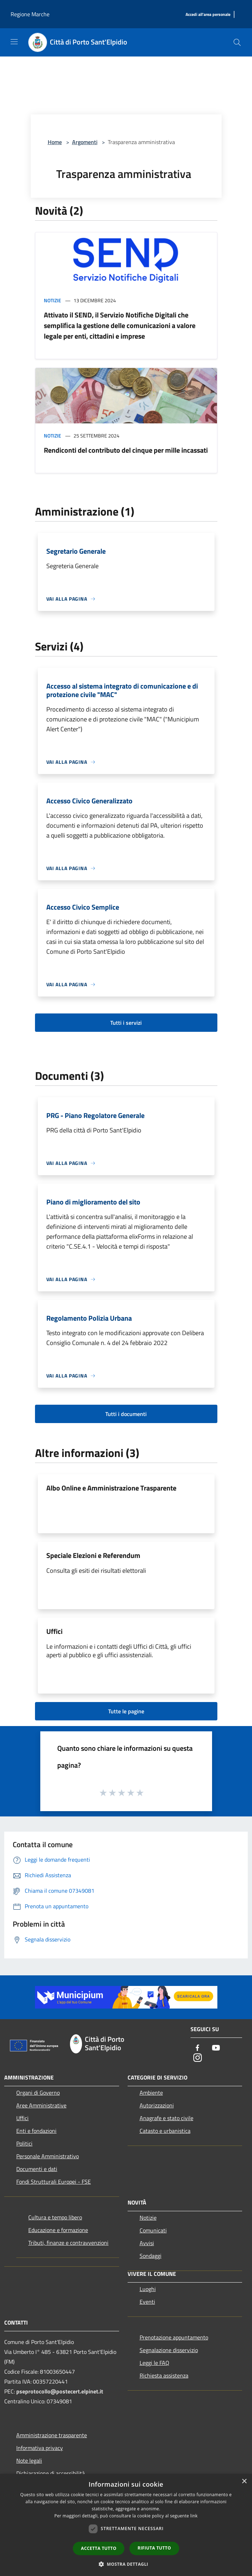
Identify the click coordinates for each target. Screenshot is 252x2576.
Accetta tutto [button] (98, 2548)
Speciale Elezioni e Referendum (93, 1555)
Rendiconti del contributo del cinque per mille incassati (126, 450)
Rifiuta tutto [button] (154, 2548)
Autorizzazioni (157, 2105)
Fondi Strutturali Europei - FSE (53, 2181)
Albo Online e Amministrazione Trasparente (111, 1487)
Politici (24, 2143)
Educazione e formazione (58, 2230)
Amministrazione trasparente (51, 2435)
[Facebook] (198, 2048)
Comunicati (153, 2230)
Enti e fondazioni (36, 2130)
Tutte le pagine (126, 1711)
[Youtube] (216, 2048)
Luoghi (148, 2289)
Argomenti (85, 142)
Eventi (147, 2301)
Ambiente (151, 2092)
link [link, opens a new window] (194, 2516)
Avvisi (147, 2243)
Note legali (29, 2460)
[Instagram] (198, 2058)
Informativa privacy (39, 2448)
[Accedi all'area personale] (208, 14)
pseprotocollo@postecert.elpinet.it (59, 2391)
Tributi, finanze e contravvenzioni (68, 2242)
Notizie (52, 300)
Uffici (54, 1631)
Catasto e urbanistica (165, 2130)
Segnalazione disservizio (169, 2350)
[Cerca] (237, 42)
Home (55, 142)
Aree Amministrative (41, 2105)
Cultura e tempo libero (55, 2217)
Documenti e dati (36, 2169)
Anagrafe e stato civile (166, 2118)
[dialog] (126, 2525)
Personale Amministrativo (47, 2156)
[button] (126, 2564)
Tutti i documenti (126, 1414)
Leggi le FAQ (154, 2362)
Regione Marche (30, 14)
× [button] (244, 2481)
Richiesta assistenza (164, 2375)
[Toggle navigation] (14, 41)
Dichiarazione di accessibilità (50, 2473)
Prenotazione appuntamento (174, 2337)
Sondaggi (151, 2255)
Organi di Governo (38, 2092)
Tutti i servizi (126, 1022)
